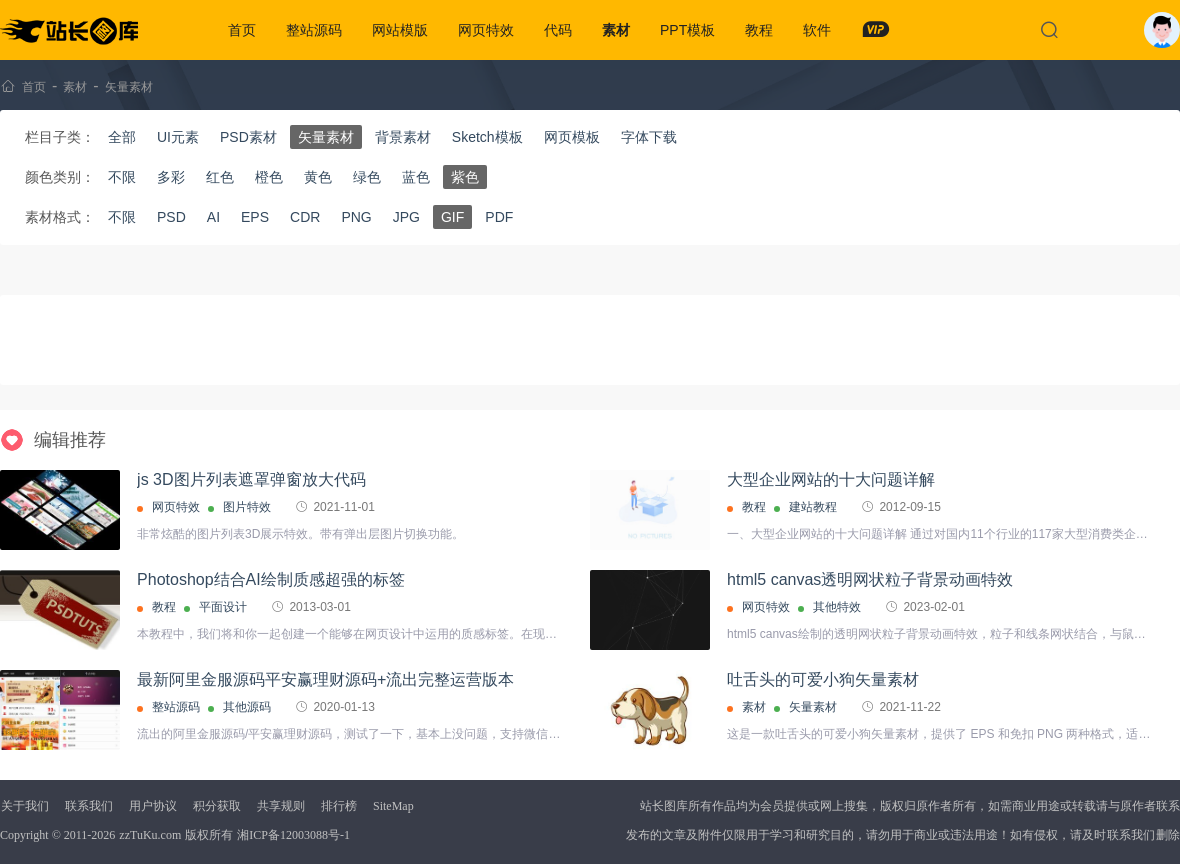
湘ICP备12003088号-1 (293, 835)
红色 (220, 177)
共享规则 (281, 806)
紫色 (465, 177)
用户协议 (153, 806)
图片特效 (247, 507)
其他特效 (837, 607)
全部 (122, 137)
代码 (558, 30)
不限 (122, 177)
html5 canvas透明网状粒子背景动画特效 (870, 579)
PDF (499, 217)
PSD (171, 217)
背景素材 (403, 137)
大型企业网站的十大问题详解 (831, 479)
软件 (817, 30)
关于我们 (25, 806)
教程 (759, 30)
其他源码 (247, 707)
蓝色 (416, 177)
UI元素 (178, 137)
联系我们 (89, 806)
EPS (255, 217)
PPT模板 (687, 30)
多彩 (171, 177)
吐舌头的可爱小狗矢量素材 (823, 679)
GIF (452, 217)
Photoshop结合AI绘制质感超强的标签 (271, 579)
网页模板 (572, 137)
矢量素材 (129, 87)
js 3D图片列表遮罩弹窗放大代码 (251, 479)
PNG (356, 217)
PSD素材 (248, 137)
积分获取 (217, 806)
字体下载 (649, 137)
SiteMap (393, 806)
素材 (616, 30)
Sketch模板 (487, 137)
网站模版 (400, 30)
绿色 (367, 177)
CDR (305, 217)
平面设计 (223, 607)
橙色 (269, 177)
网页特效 (486, 30)
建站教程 (813, 507)
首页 (242, 30)
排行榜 (339, 806)
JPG (406, 217)
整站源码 (314, 30)
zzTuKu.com (150, 835)
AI (213, 217)
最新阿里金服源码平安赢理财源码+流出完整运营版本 (325, 679)
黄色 (318, 177)
